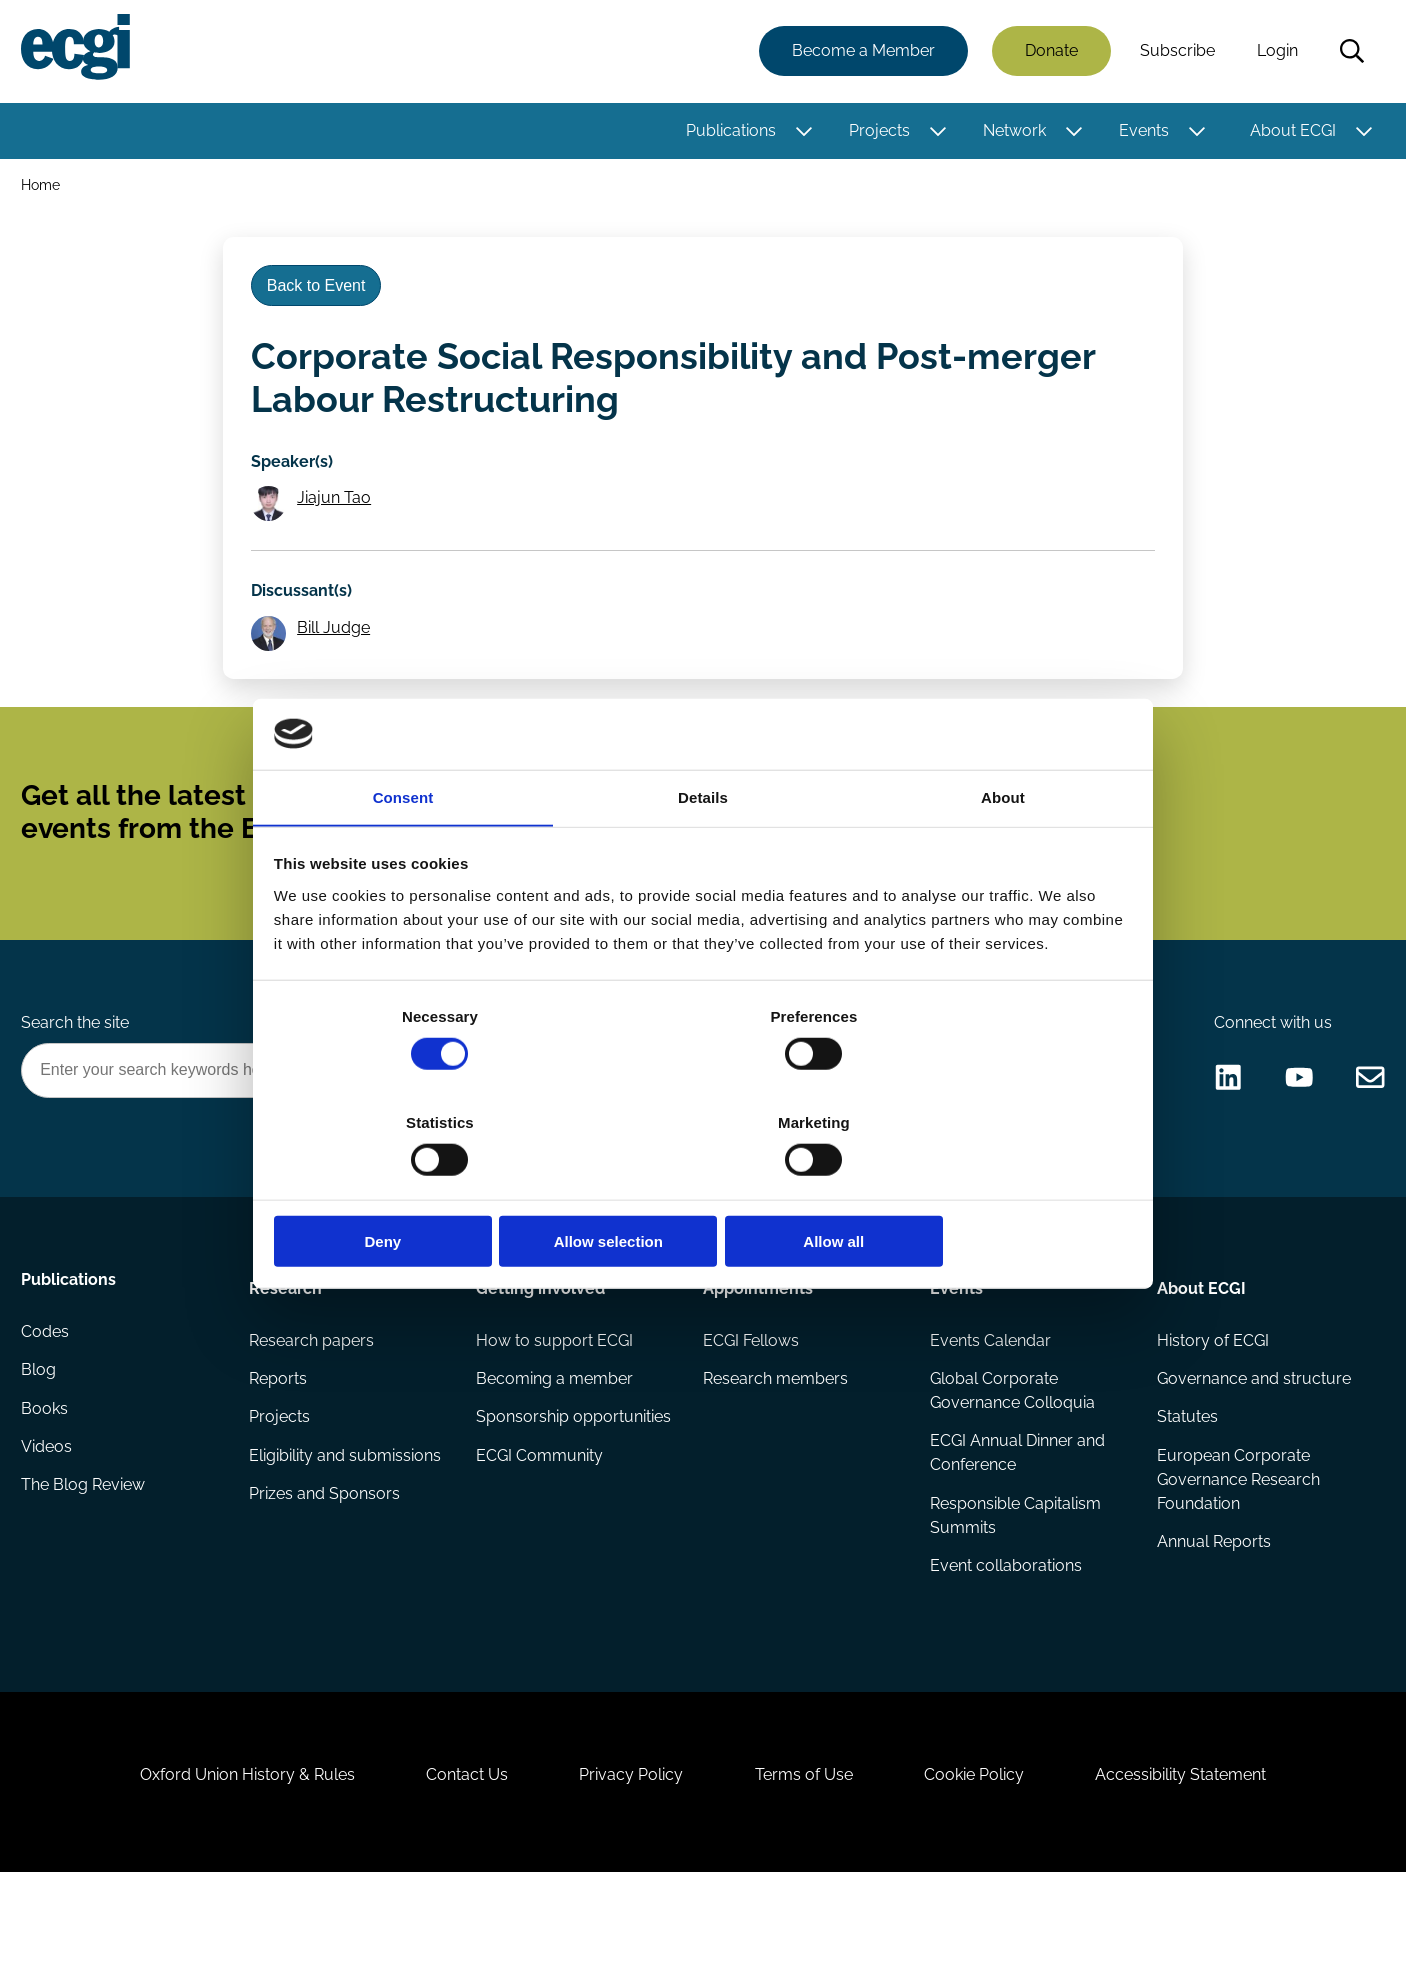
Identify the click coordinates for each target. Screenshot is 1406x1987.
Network (1011, 132)
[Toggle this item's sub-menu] (801, 133)
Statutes (1186, 1494)
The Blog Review (86, 1574)
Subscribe (1174, 52)
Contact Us (454, 1878)
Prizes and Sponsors (325, 1574)
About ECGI (1290, 132)
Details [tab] (703, 853)
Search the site (78, 1086)
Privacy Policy (627, 1878)
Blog (41, 1454)
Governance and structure (1253, 1454)
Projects (876, 132)
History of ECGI (1212, 1414)
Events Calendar (989, 1414)
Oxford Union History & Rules (225, 1878)
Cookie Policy (987, 1878)
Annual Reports (1213, 1622)
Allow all (990, 1188)
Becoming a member (555, 1454)
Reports (279, 1454)
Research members (775, 1454)
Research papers (312, 1414)
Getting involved (541, 1358)
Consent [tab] (403, 853)
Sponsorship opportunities (526, 1506)
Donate (1048, 52)
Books (47, 1494)
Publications (728, 132)
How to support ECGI (555, 1414)
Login (1274, 52)
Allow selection (702, 1188)
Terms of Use (808, 1878)
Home (43, 188)
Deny (415, 1188)
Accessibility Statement (1202, 1878)
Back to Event (321, 298)
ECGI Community (540, 1558)
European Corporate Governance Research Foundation (1237, 1558)
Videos (49, 1534)
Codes (48, 1414)
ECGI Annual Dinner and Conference (1016, 1530)
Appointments (758, 1358)
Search (1349, 53)
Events (1141, 132)
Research (286, 1358)
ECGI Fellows (751, 1414)
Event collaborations (1005, 1646)
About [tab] (1003, 853)
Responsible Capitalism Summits (1014, 1594)
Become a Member (860, 52)
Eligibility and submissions (346, 1534)
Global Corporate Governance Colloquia (1011, 1466)
